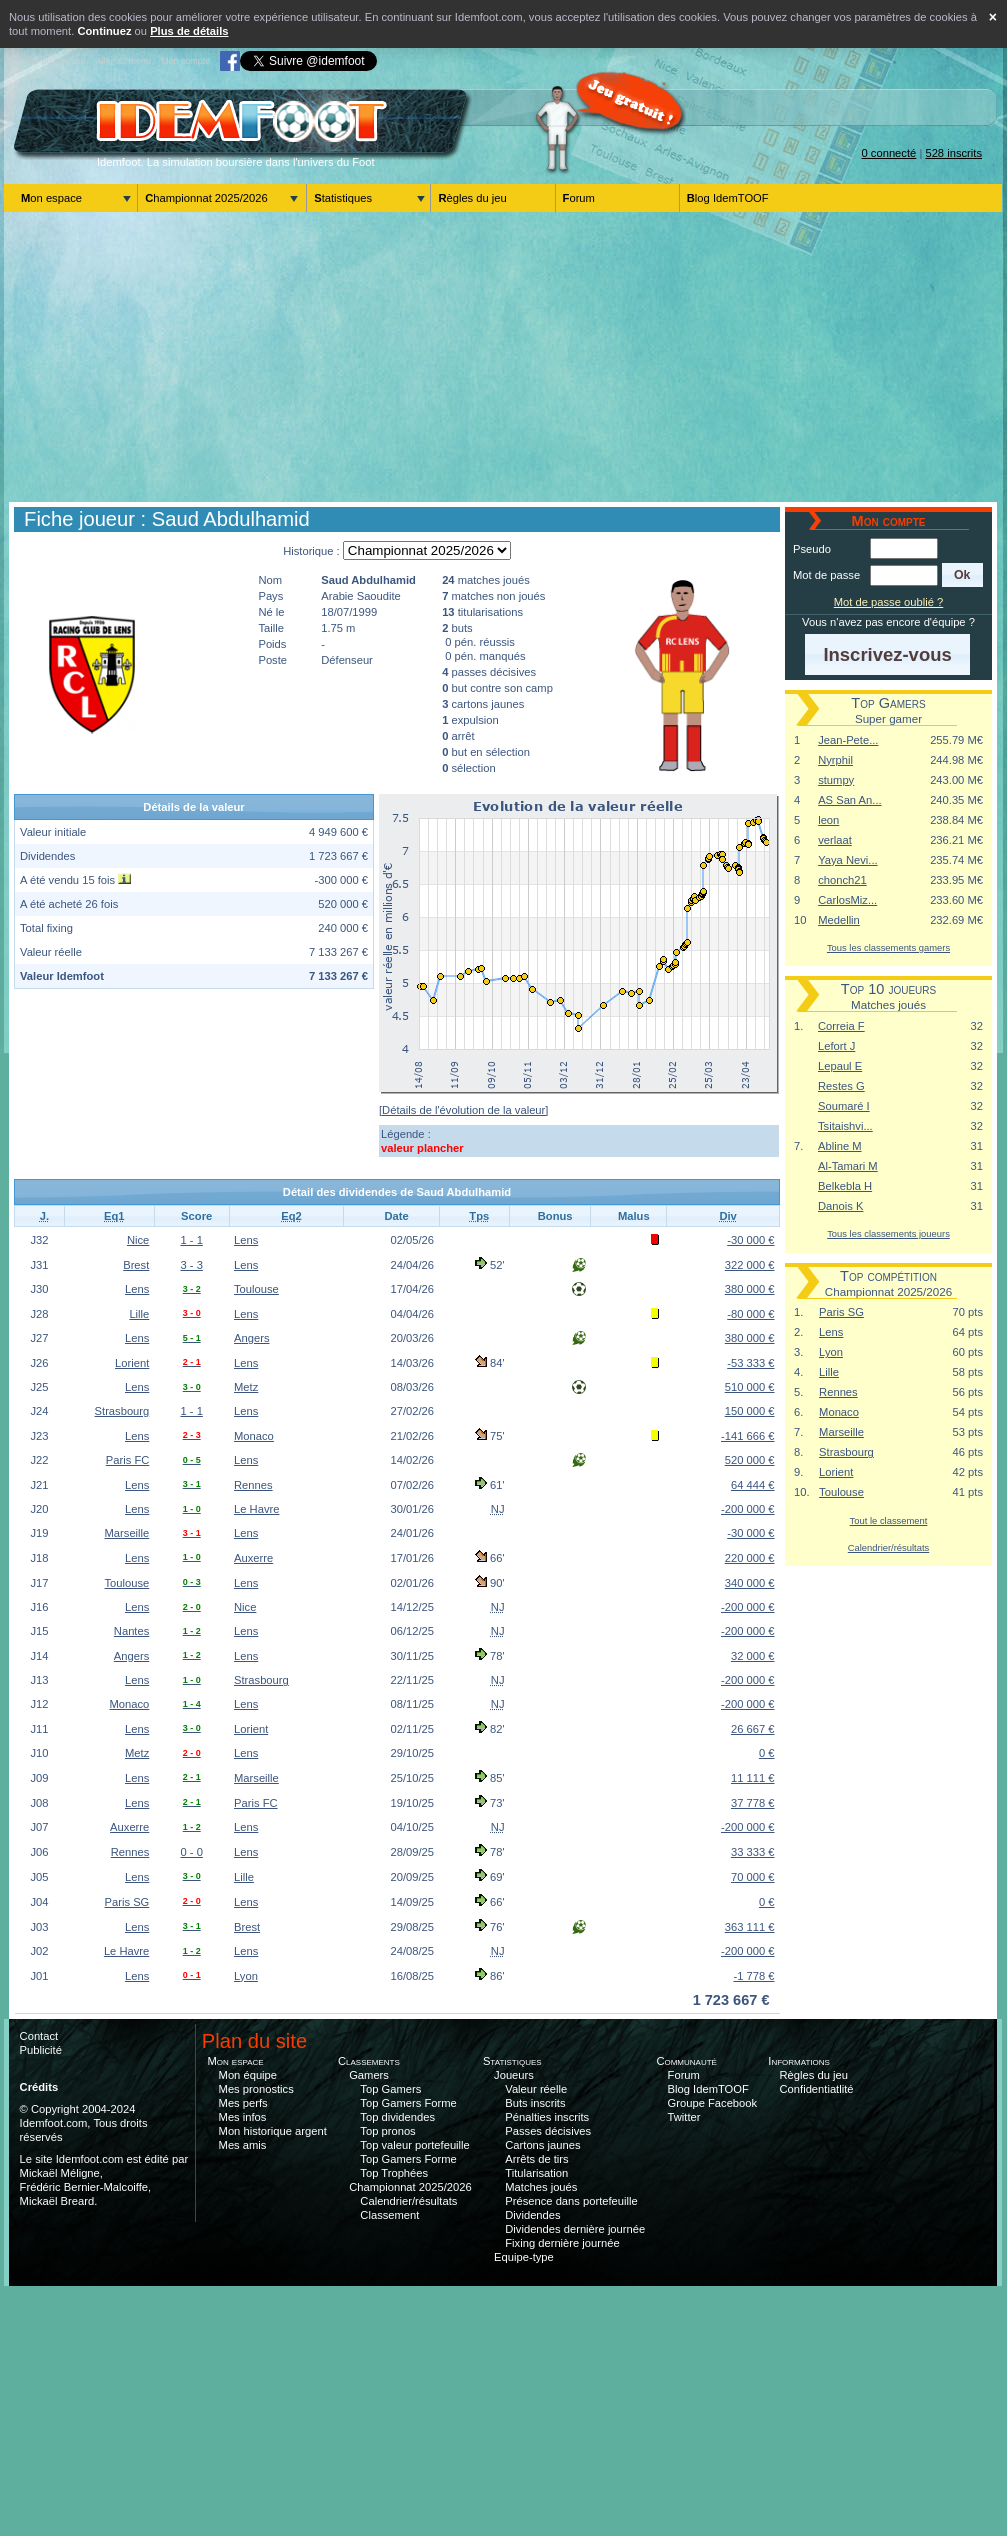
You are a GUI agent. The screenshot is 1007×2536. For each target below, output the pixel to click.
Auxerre (253, 1558)
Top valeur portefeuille (414, 2145)
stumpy (836, 780)
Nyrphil (835, 760)
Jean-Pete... (848, 740)
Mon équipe (248, 2075)
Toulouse (256, 1289)
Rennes (253, 1485)
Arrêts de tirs (536, 2159)
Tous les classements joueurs (888, 1233)
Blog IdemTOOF (728, 198)
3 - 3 (191, 1265)
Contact (39, 2036)
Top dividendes (397, 2117)
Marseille (127, 1533)
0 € (767, 1753)
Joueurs (514, 2075)
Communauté (686, 2061)
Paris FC (128, 1460)
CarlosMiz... (847, 900)
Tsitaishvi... (845, 1126)
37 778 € (753, 1803)
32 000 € (753, 1656)
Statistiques (343, 198)
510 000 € (750, 1387)
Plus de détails (189, 31)
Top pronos (387, 2131)
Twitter (684, 2117)
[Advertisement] (503, 357)
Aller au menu (123, 61)
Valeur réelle (536, 2089)
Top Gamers (390, 2089)
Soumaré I (844, 1106)
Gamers (369, 2075)
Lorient (132, 1363)
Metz (246, 1387)
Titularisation (536, 2173)
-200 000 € (748, 1509)
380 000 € (750, 1289)
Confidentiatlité (817, 2089)
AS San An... (849, 800)
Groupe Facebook (713, 2103)
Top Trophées (394, 2173)
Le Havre (256, 1509)
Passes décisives (548, 2131)
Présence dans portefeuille (571, 2201)
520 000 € (750, 1460)
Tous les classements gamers (888, 947)
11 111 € (753, 1778)
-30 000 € (750, 1240)
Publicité (41, 2050)
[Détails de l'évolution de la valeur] (463, 1110)
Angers (251, 1338)
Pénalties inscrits (547, 2117)
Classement (389, 2215)
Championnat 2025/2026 (206, 198)
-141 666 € (748, 1436)
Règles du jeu (472, 198)
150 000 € (750, 1411)
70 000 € (753, 1877)
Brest (136, 1265)
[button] (962, 575)
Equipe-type (524, 2257)
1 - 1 (191, 1240)
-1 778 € (753, 1976)
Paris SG (127, 1902)
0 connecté (889, 153)
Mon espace (51, 198)
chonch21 (842, 880)
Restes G (841, 1086)
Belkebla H (845, 1186)
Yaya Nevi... (847, 860)
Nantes (131, 1631)
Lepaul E (840, 1066)
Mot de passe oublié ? (888, 602)
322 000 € (750, 1265)
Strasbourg (122, 1411)
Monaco (254, 1436)
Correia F (841, 1026)
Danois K (840, 1206)
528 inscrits (953, 153)
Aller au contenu (53, 61)
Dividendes (532, 2215)
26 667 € (753, 1729)
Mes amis (243, 2145)
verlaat (835, 840)
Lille (139, 1314)
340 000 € (750, 1583)
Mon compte (185, 61)
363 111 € (750, 1927)
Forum (579, 198)
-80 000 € (750, 1314)
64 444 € (753, 1485)
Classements (369, 2061)
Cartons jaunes (542, 2145)
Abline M (840, 1146)
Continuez (104, 31)
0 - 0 (191, 1852)
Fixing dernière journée (562, 2243)
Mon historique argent (273, 2131)
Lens (246, 1240)
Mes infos (243, 2117)
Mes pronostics (256, 2089)
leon (828, 820)
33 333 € (753, 1852)
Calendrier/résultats (888, 1547)
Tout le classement (889, 1520)
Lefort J (836, 1046)
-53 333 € (750, 1363)
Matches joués (541, 2187)
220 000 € (750, 1558)
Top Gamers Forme (408, 2103)
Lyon (246, 1976)
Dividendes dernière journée (575, 2229)
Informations (799, 2061)
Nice (138, 1240)
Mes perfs (243, 2103)
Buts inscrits (535, 2103)
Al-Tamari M (848, 1166)
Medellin (839, 920)
